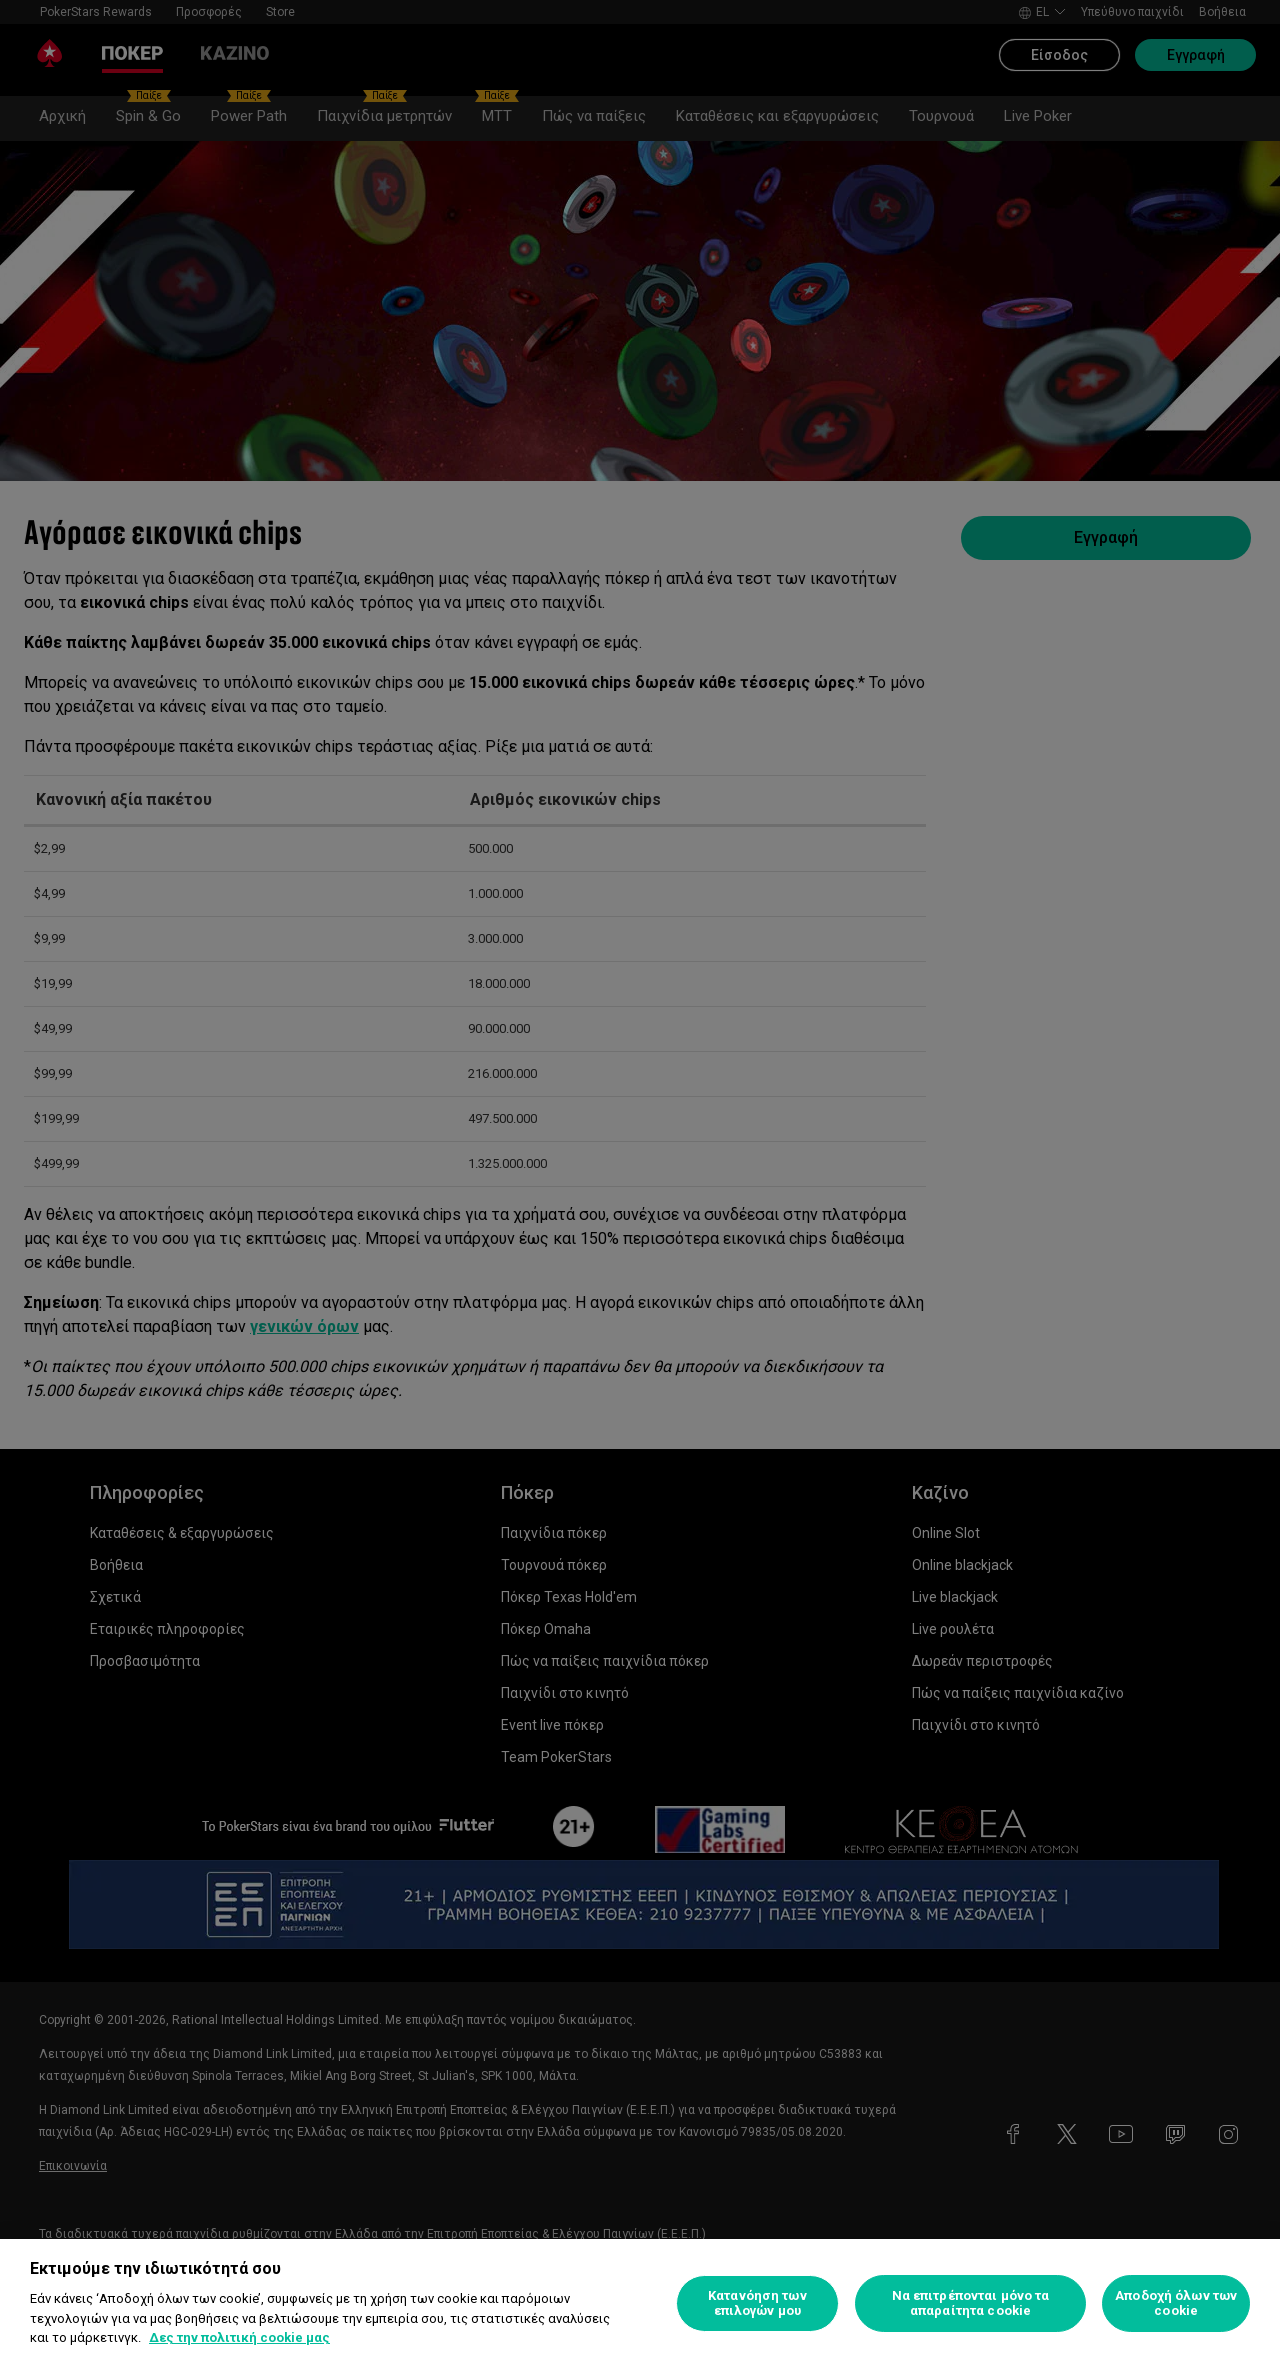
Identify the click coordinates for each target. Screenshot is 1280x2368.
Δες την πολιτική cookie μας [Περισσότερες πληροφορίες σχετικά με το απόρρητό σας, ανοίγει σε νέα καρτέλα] (239, 2337)
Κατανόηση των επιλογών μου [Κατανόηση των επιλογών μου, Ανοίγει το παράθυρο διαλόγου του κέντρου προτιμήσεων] (757, 2303)
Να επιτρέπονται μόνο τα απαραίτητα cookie (971, 2303)
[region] (640, 2303)
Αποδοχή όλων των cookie (1176, 2303)
